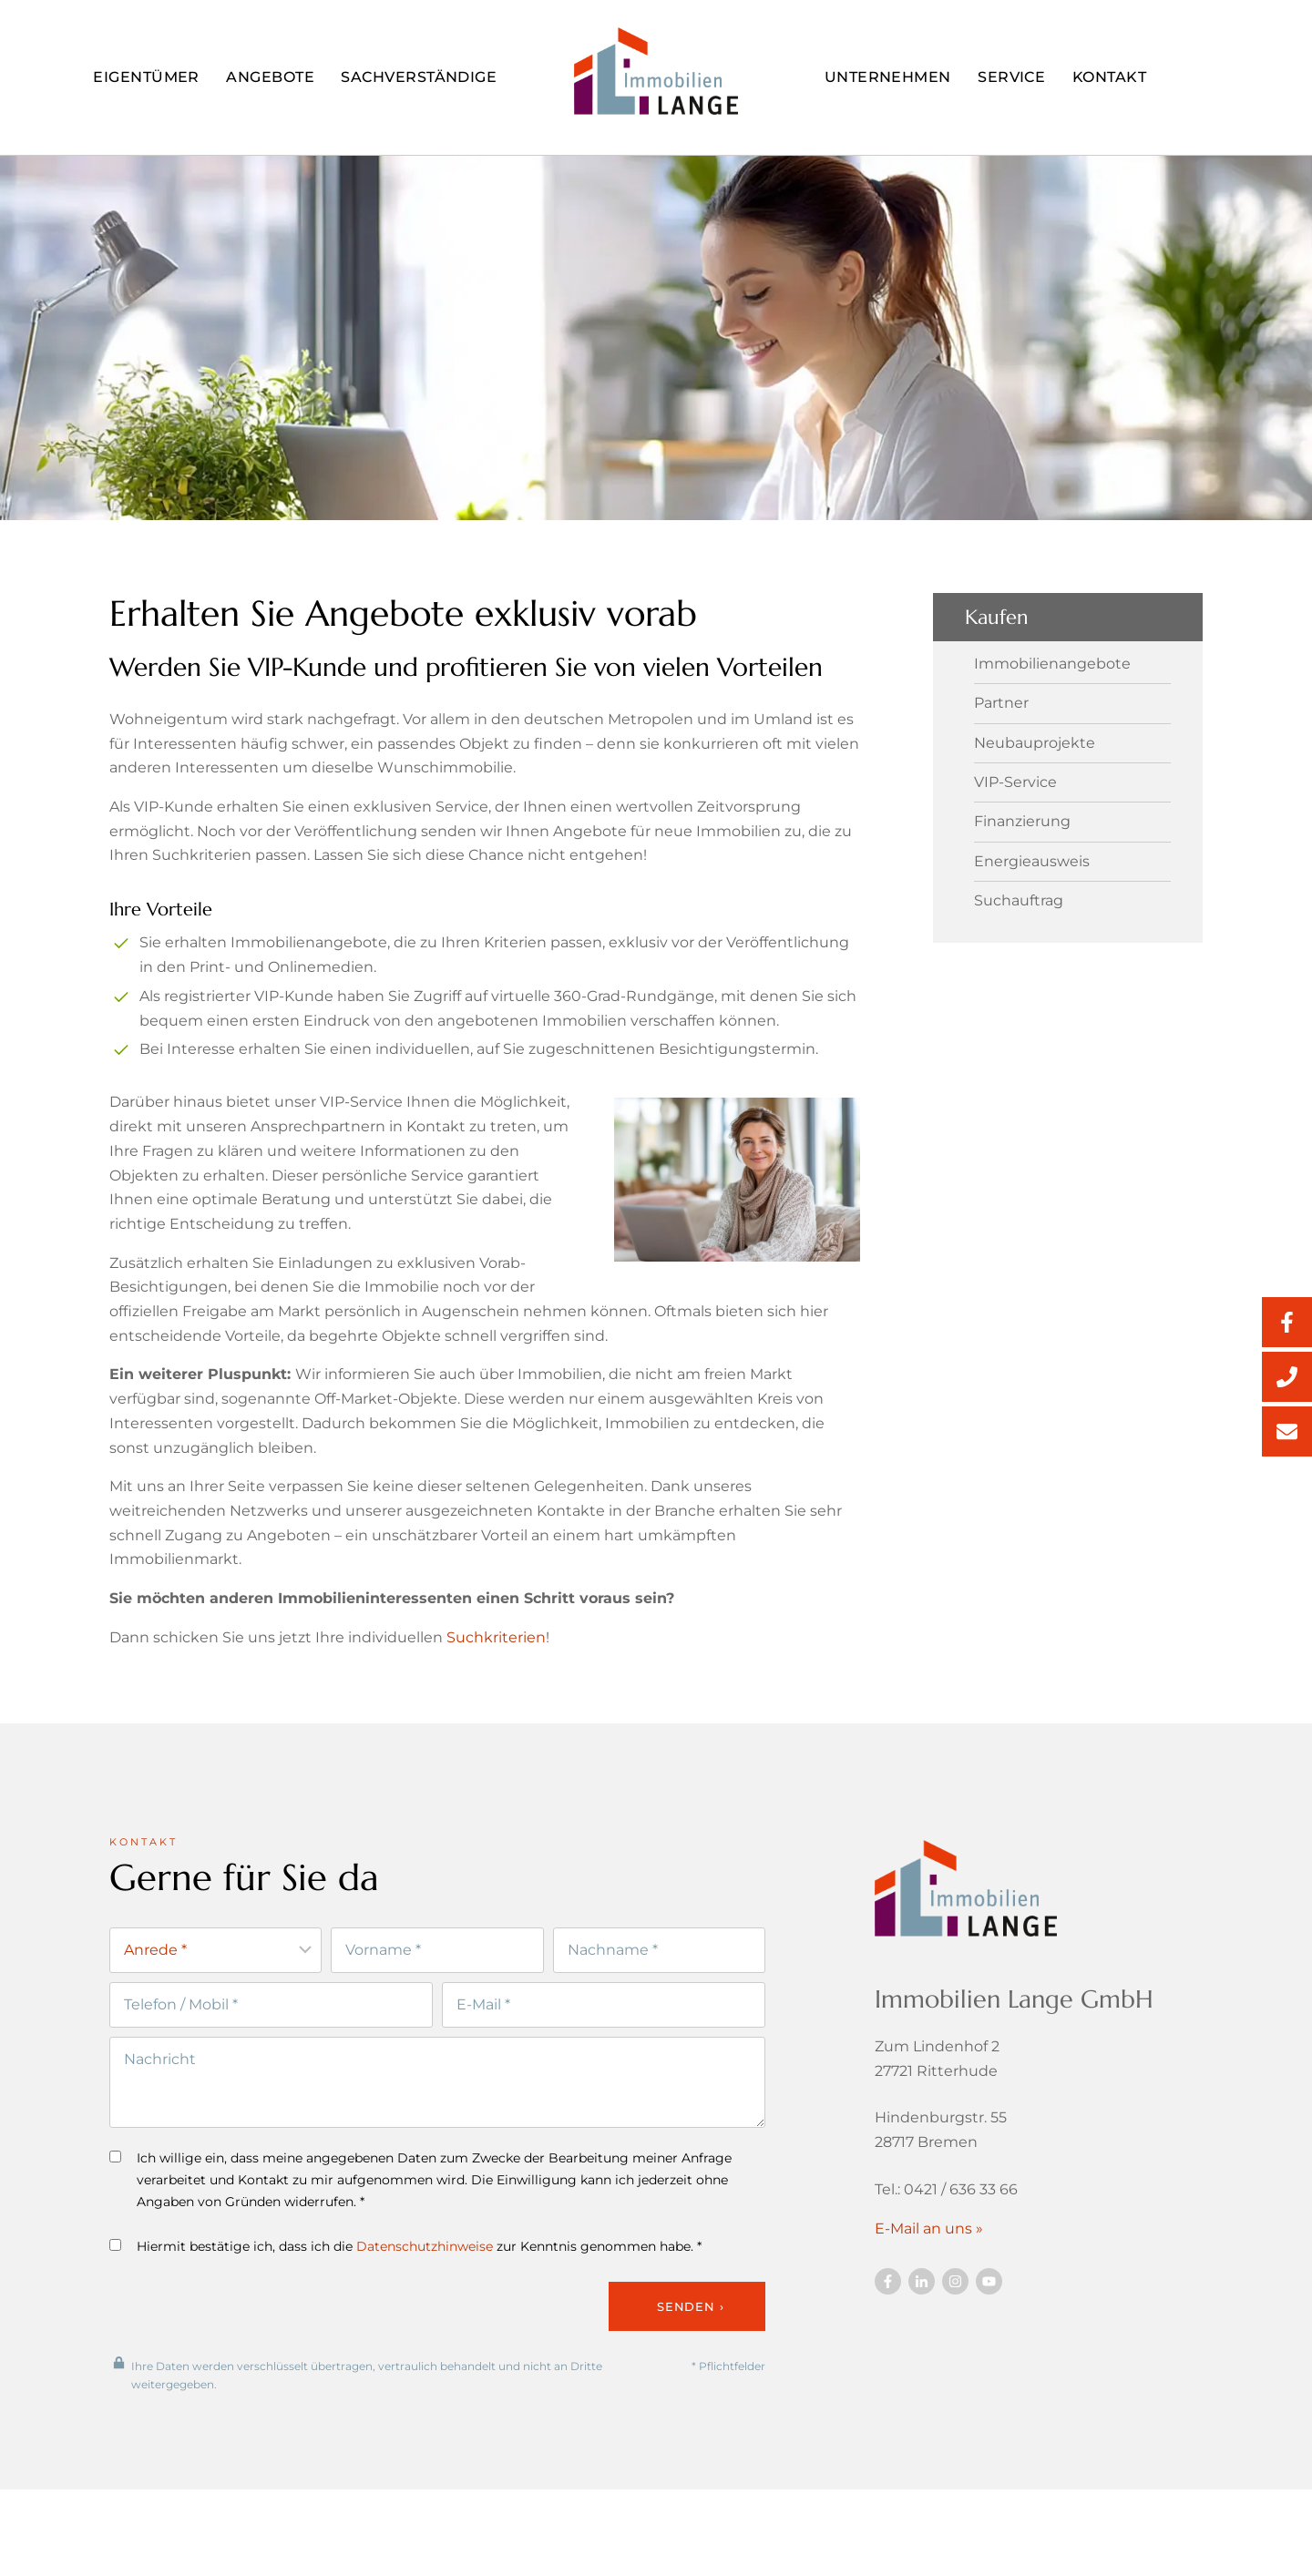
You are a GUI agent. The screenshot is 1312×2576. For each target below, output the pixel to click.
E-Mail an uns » (929, 2249)
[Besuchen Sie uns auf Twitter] (921, 2302)
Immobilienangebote (1052, 664)
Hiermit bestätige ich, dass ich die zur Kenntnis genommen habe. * (405, 2269)
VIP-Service (1015, 782)
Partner (1001, 703)
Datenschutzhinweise (424, 2269)
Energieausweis (1032, 862)
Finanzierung (1022, 821)
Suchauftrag (1018, 901)
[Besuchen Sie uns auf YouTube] (989, 2302)
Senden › (690, 2329)
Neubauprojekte (1034, 743)
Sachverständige (419, 77)
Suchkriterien (496, 1658)
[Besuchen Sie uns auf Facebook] (888, 2302)
